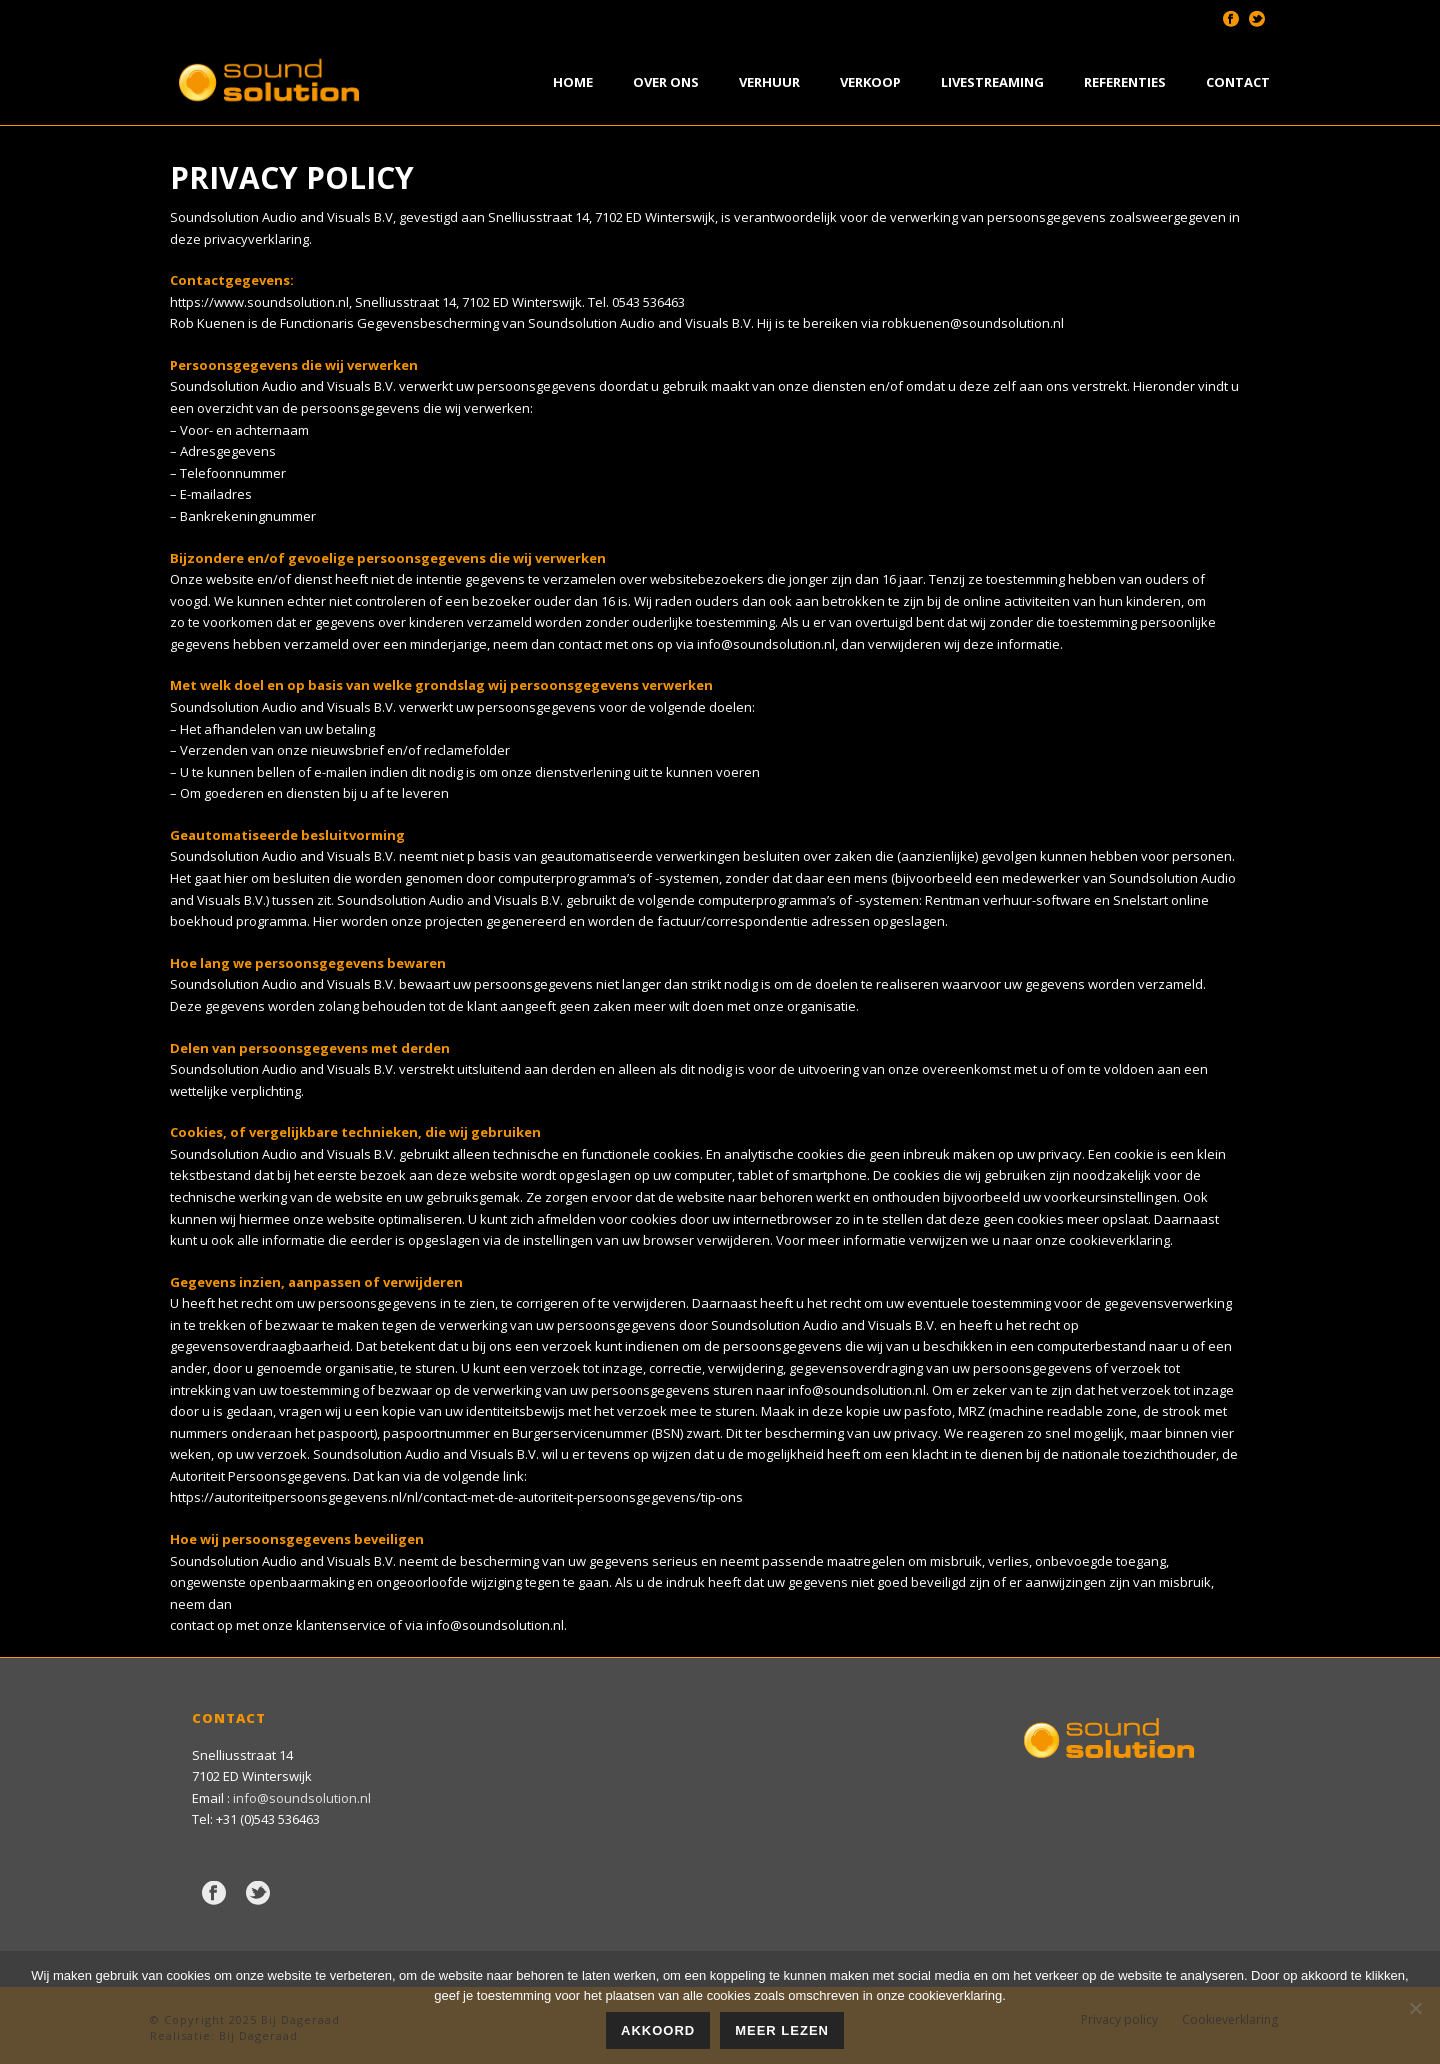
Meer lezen (782, 2030)
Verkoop (870, 82)
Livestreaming (992, 82)
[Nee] (1415, 2008)
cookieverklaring (1119, 1240)
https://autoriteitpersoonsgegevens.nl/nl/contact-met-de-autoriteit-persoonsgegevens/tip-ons (456, 1497)
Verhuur (769, 82)
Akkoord (658, 2030)
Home (573, 82)
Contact (1238, 82)
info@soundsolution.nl (766, 644)
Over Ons (666, 82)
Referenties (1125, 82)
